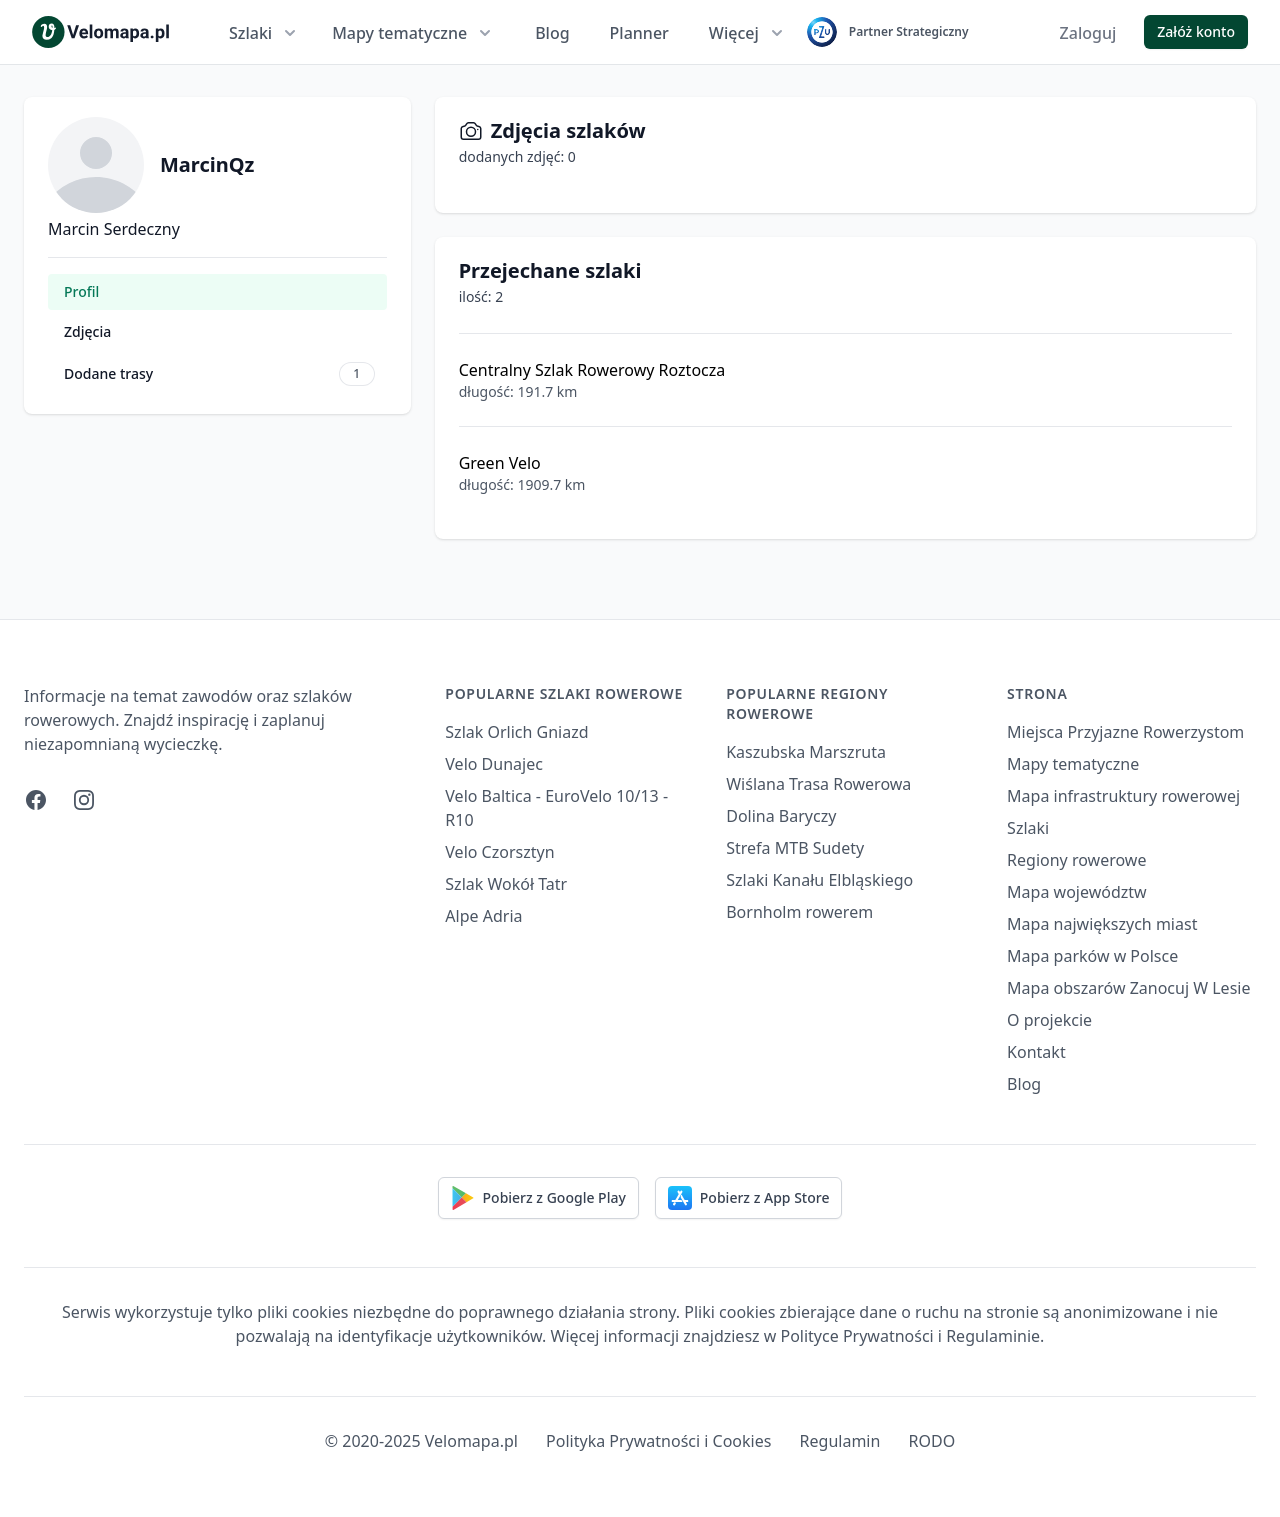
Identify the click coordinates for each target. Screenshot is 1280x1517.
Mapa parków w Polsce (1092, 956)
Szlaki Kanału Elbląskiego (819, 880)
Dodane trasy (219, 374)
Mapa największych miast (1102, 924)
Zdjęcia (87, 331)
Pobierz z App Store (749, 1198)
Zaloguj (1088, 33)
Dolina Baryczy (781, 816)
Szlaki (264, 33)
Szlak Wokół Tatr (506, 884)
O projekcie (1049, 1020)
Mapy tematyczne (413, 33)
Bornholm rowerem (799, 912)
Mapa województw (1077, 892)
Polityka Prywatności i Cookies (658, 1441)
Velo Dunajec (494, 764)
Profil (81, 291)
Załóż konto (1196, 31)
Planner (639, 33)
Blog (552, 33)
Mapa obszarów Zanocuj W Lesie (1128, 988)
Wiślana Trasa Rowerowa (818, 784)
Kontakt (1036, 1052)
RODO (932, 1441)
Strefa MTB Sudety (795, 848)
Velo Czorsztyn (499, 852)
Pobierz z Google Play (538, 1198)
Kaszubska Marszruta (806, 752)
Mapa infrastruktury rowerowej (1123, 796)
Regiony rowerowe (1076, 860)
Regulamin (840, 1441)
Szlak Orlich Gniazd (516, 732)
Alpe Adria (483, 916)
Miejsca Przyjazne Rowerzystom (1125, 732)
